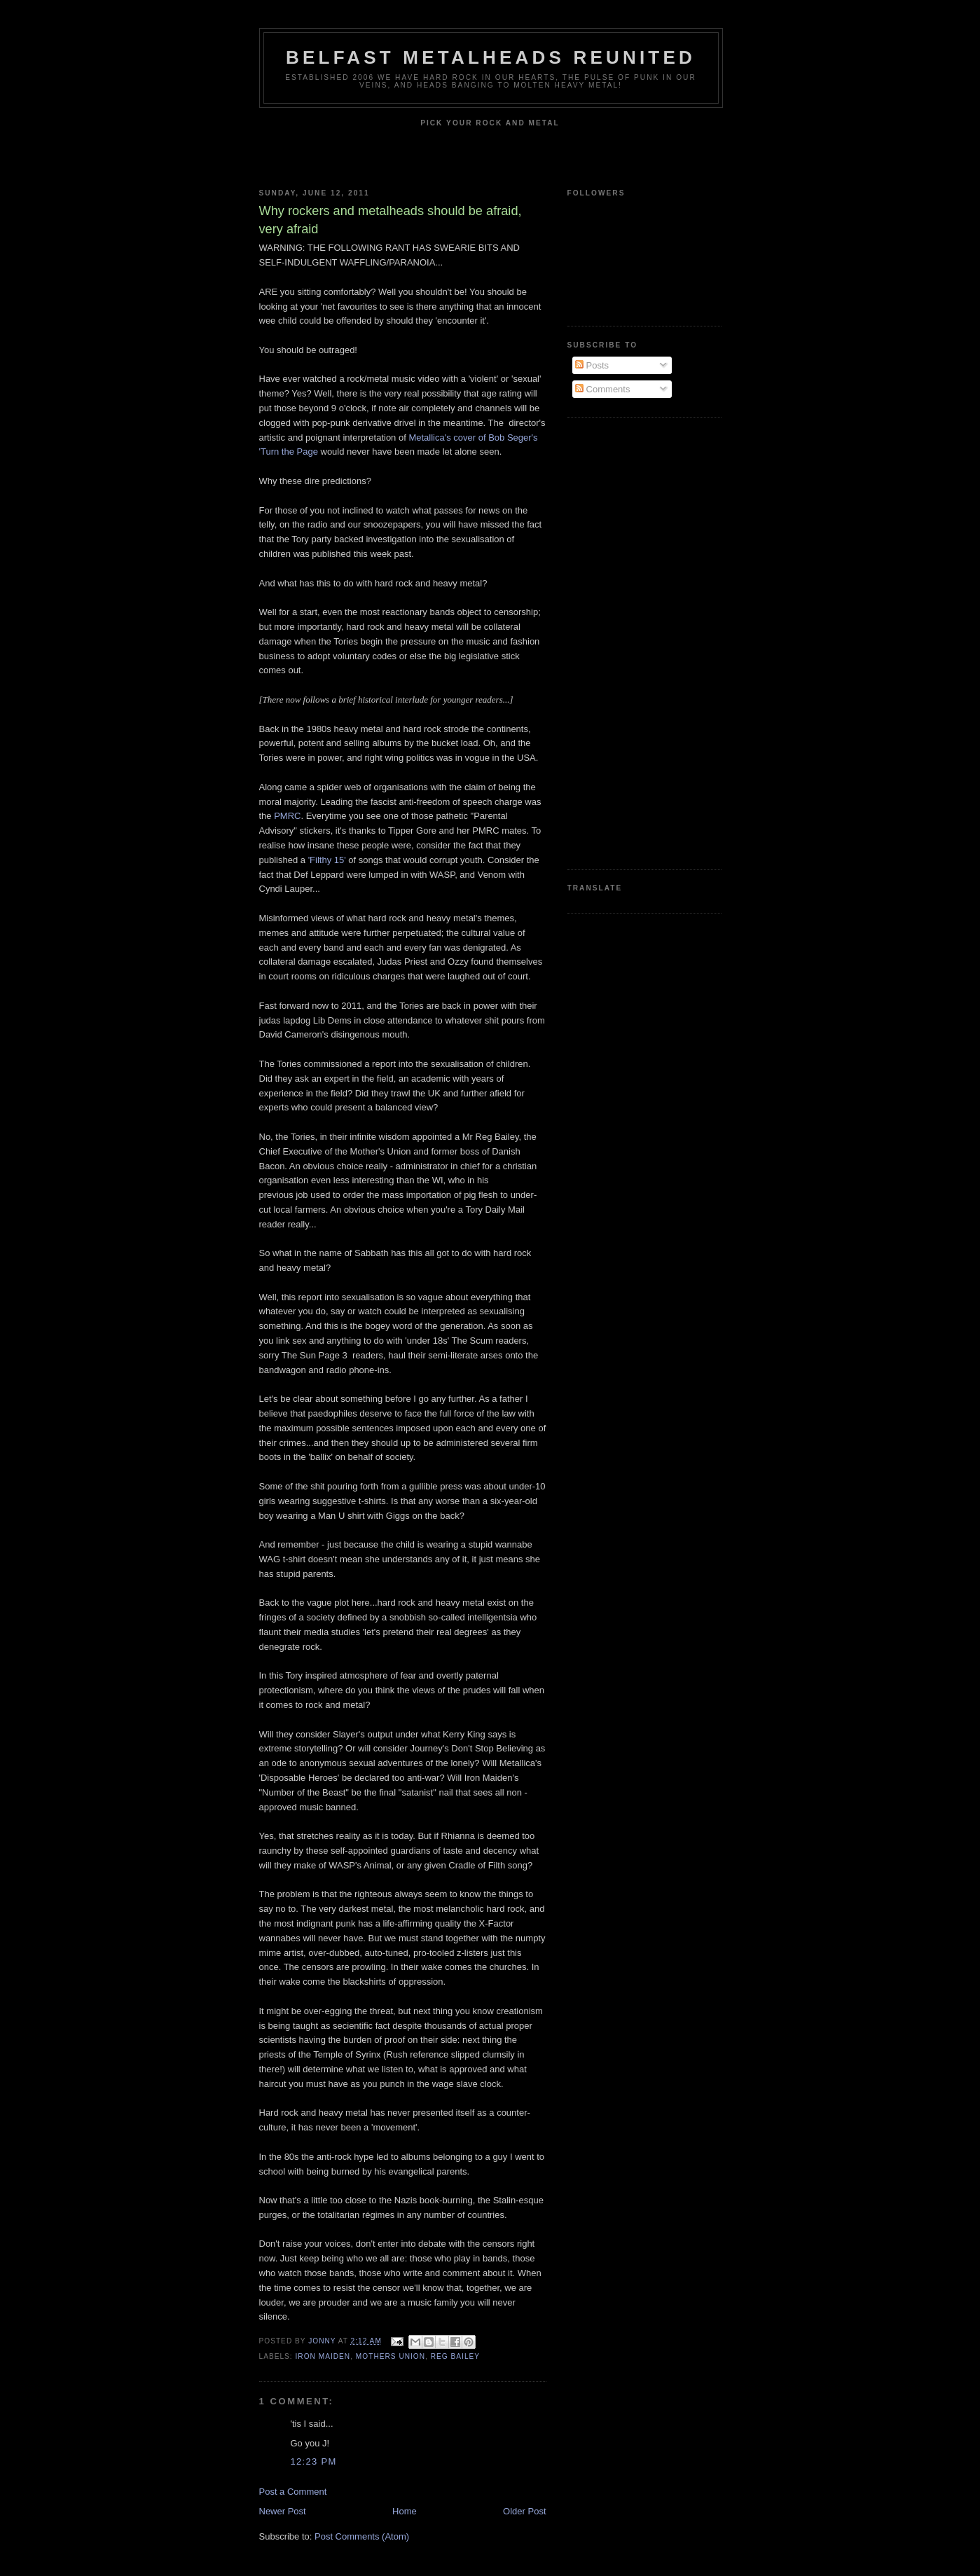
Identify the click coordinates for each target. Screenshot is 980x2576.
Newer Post (282, 2511)
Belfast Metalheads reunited (491, 57)
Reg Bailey (455, 2356)
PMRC (287, 816)
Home (404, 2511)
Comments (602, 389)
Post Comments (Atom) (362, 2536)
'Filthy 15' (327, 860)
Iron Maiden (323, 2356)
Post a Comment (293, 2491)
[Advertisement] (623, 642)
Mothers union (390, 2356)
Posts (592, 365)
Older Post (524, 2511)
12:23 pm (314, 2461)
